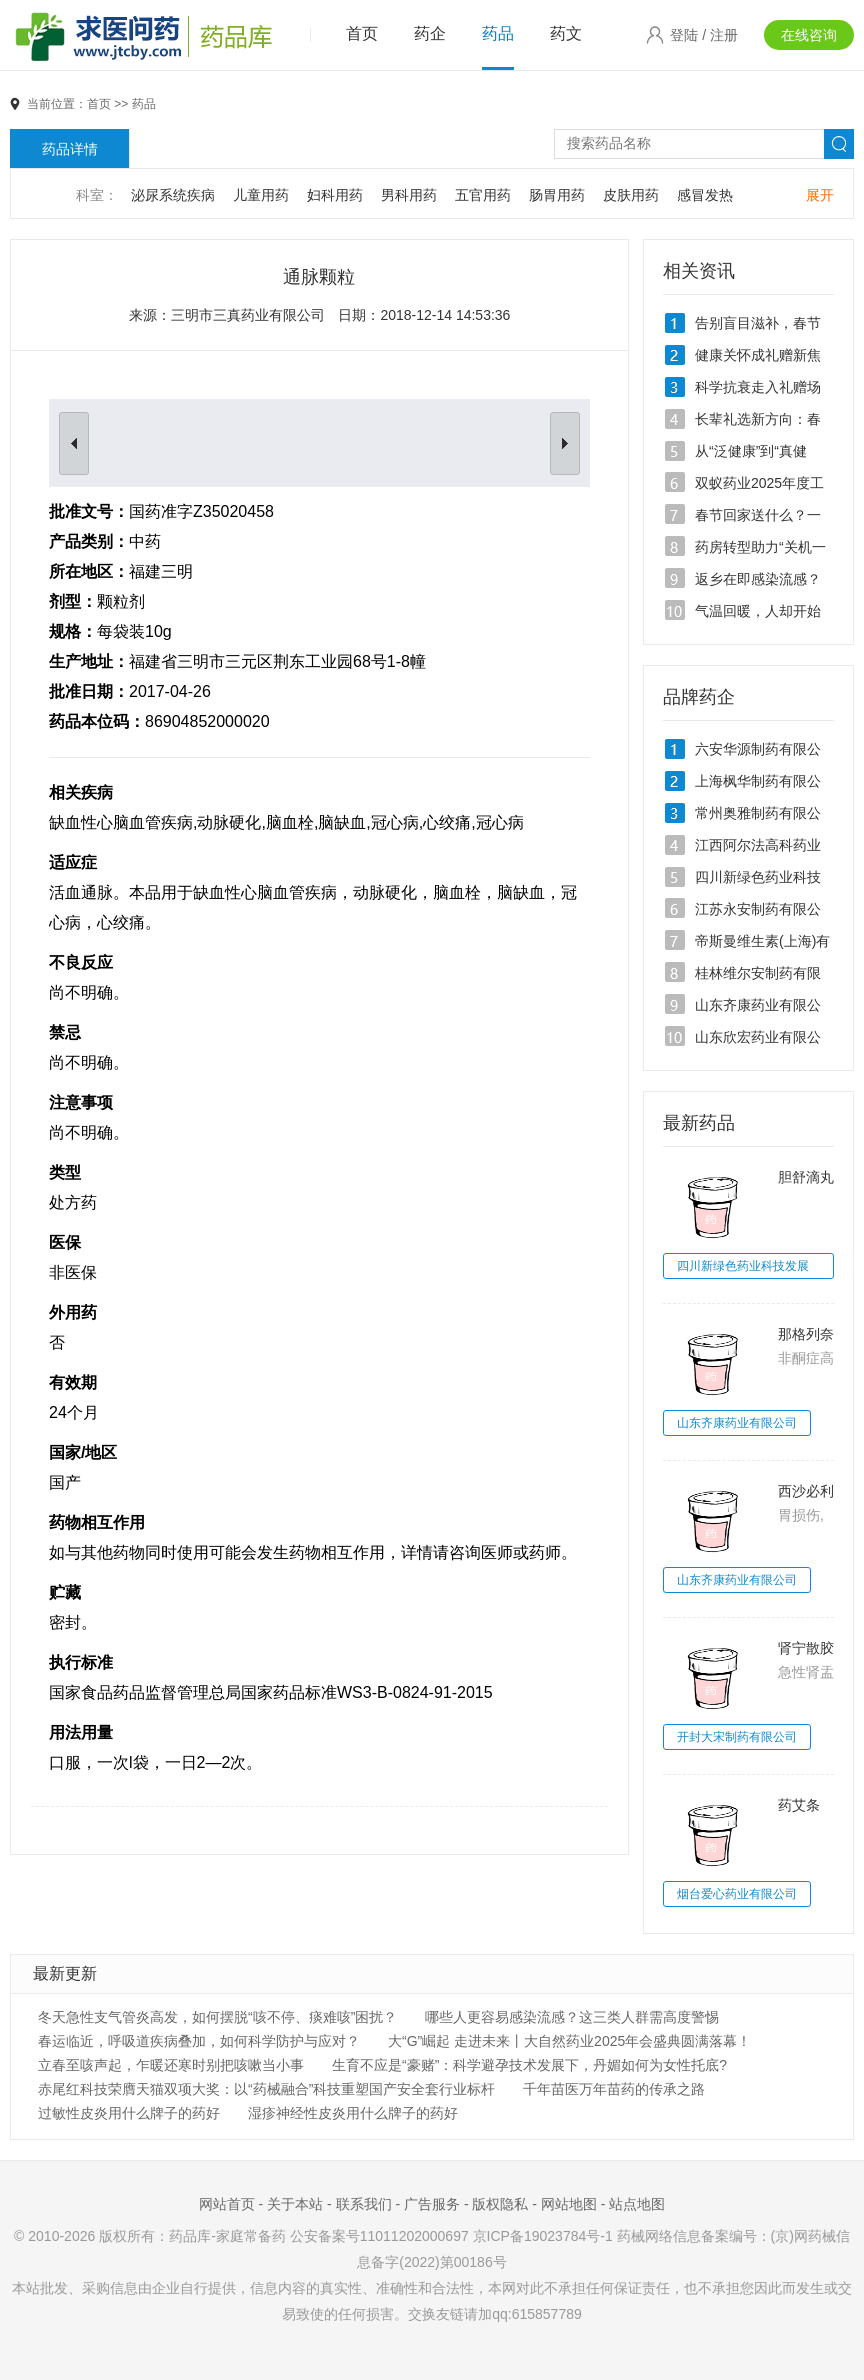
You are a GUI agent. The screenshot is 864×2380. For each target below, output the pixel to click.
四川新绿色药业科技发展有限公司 (743, 1269)
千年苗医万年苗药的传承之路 (614, 2089)
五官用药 (483, 195)
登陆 (684, 35)
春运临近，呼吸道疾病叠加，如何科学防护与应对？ (199, 2041)
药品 (498, 33)
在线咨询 (809, 35)
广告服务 (432, 2204)
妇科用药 (335, 195)
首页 (362, 33)
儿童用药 (261, 195)
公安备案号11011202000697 (379, 2236)
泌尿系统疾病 (173, 195)
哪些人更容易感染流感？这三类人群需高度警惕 (572, 2017)
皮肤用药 (631, 195)
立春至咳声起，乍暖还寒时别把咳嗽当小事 (171, 2065)
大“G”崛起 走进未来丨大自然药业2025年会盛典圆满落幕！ (569, 2041)
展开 (820, 195)
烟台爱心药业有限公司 (737, 1894)
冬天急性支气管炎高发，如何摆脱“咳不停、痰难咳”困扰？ (217, 2017)
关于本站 (295, 2204)
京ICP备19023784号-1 (543, 2236)
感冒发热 (705, 195)
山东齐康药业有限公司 (737, 1423)
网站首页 (227, 2204)
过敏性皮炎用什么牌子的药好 (129, 2113)
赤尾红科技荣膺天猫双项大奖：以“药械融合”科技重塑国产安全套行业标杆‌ (266, 2089)
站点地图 (637, 2204)
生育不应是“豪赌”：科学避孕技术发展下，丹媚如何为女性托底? (529, 2065)
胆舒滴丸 (806, 1177)
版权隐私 (500, 2204)
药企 (430, 33)
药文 (566, 33)
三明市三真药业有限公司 (248, 315)
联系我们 (364, 2204)
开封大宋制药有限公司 (737, 1737)
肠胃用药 (557, 195)
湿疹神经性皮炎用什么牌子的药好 (353, 2113)
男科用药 (409, 195)
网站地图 (569, 2204)
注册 (724, 35)
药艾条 (799, 1805)
